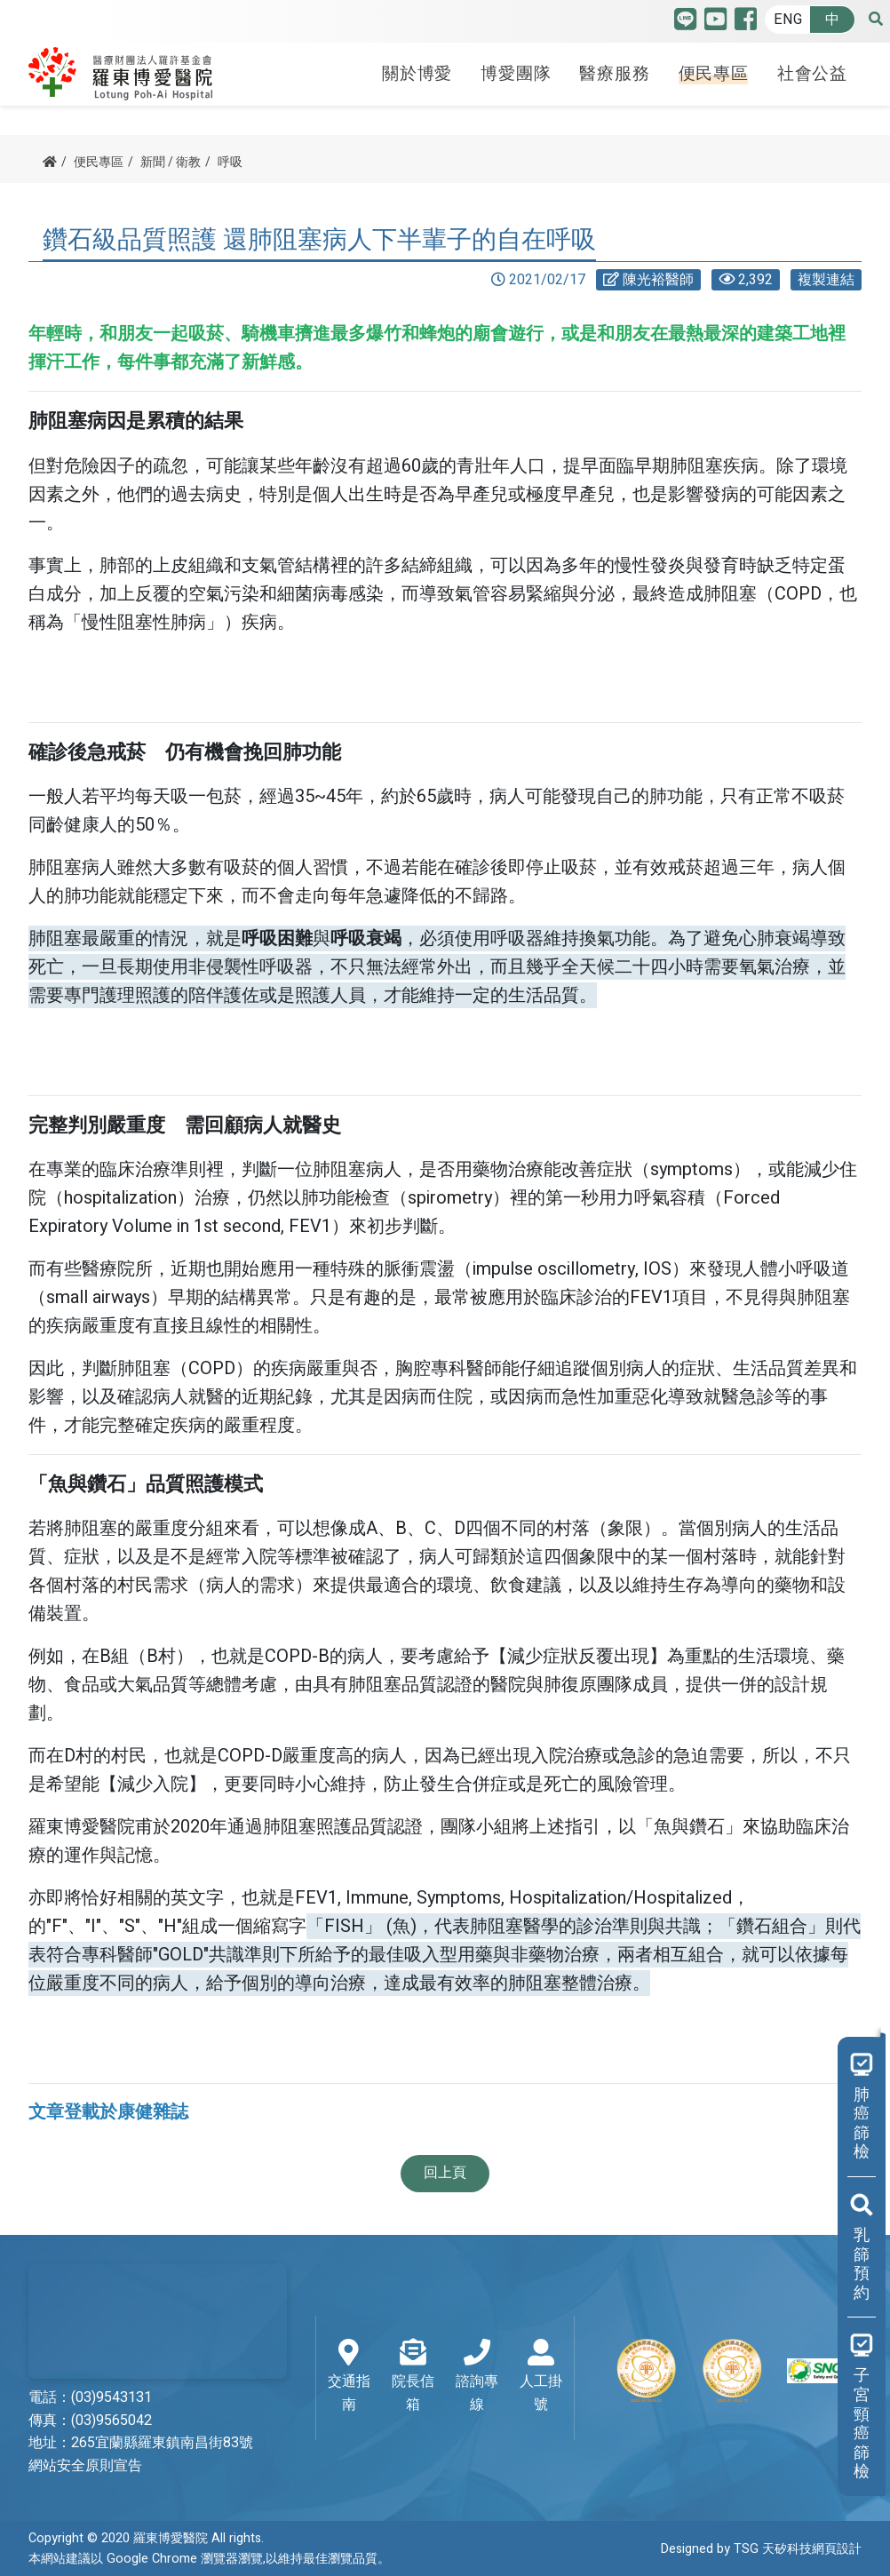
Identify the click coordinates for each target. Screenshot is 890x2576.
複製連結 (826, 279)
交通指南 (348, 2377)
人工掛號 (541, 2377)
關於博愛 (417, 73)
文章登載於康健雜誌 (108, 2112)
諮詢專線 (477, 2377)
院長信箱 (413, 2377)
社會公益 (812, 73)
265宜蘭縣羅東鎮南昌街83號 (162, 2442)
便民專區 (714, 73)
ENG (788, 19)
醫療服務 (614, 73)
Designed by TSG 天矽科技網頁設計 (761, 2549)
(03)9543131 (111, 2397)
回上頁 (445, 2172)
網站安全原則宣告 (85, 2466)
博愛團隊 (516, 73)
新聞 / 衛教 (170, 162)
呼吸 (230, 162)
